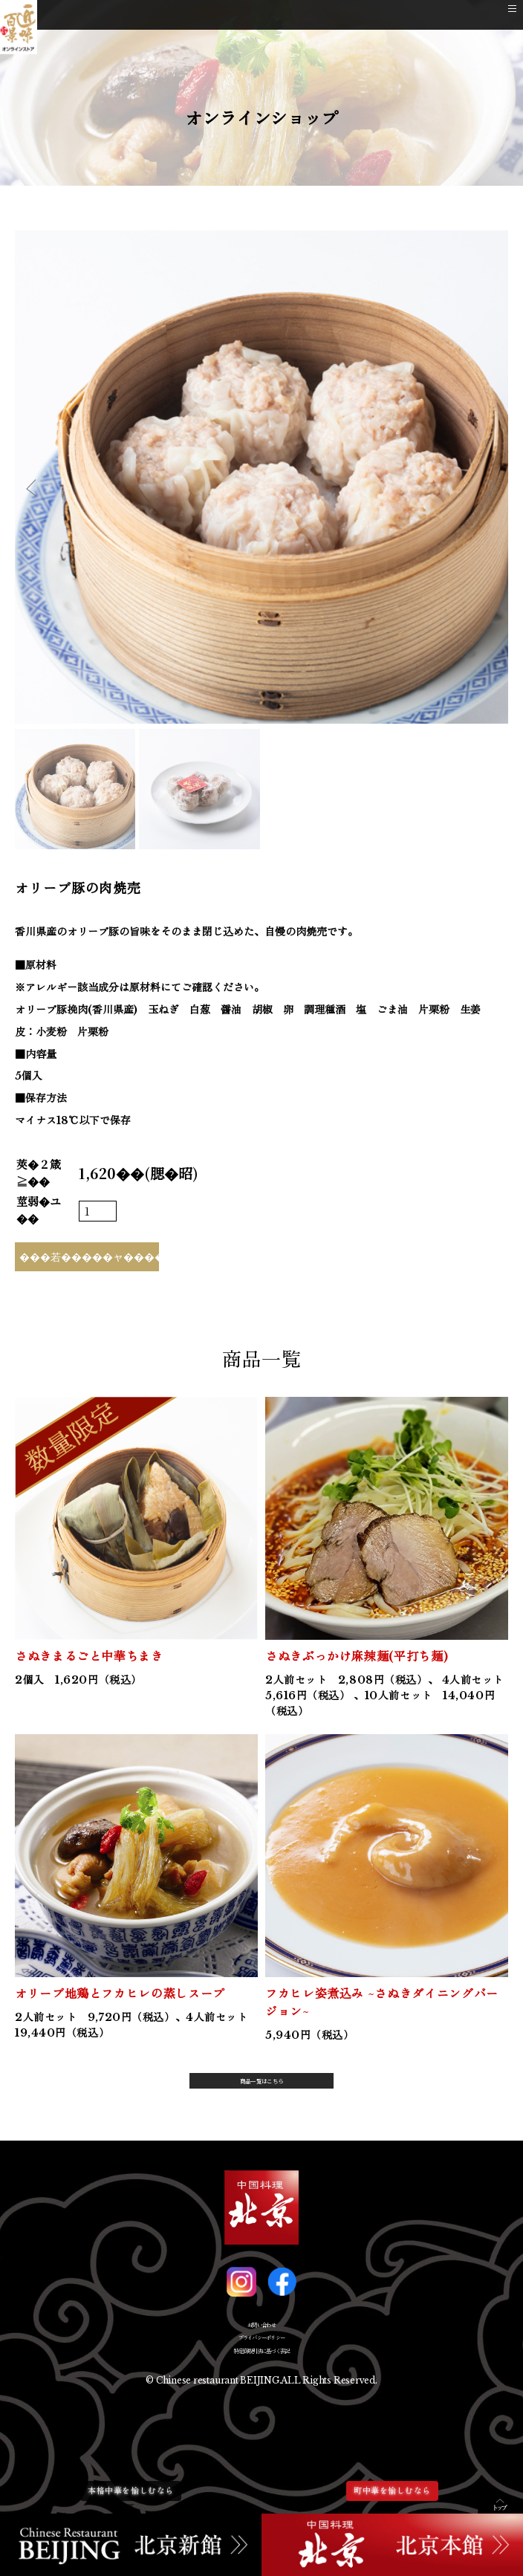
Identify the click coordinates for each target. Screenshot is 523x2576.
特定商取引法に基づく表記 (261, 2394)
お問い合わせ (261, 2344)
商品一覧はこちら (261, 2087)
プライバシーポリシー (261, 2369)
